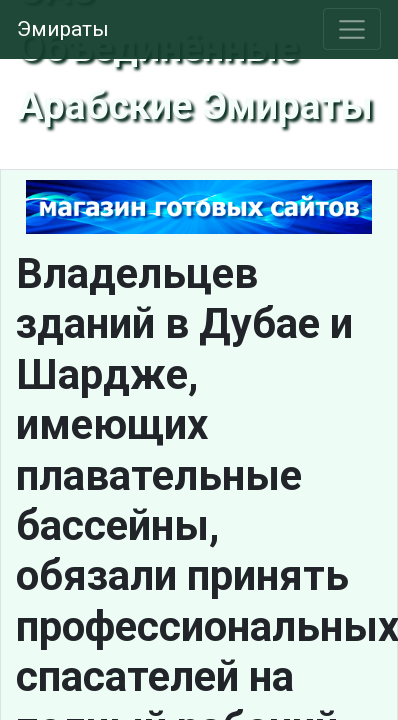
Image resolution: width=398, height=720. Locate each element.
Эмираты (63, 29)
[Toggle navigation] (352, 29)
